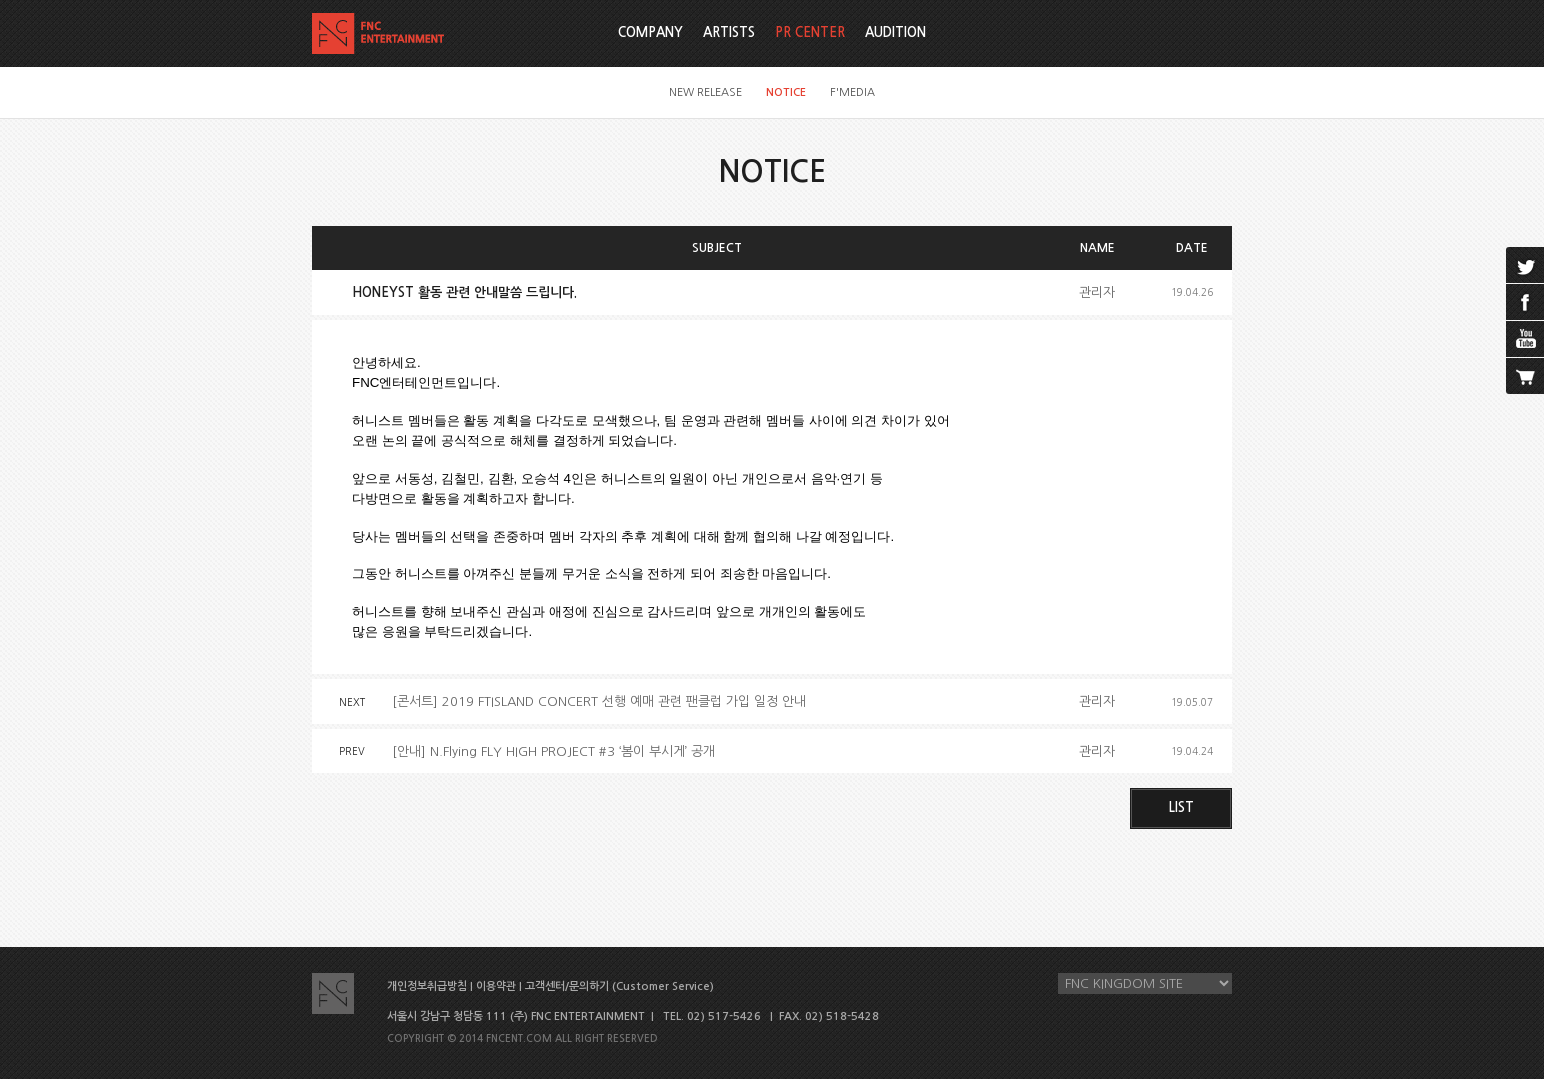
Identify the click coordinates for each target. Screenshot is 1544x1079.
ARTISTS (729, 32)
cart (1525, 376)
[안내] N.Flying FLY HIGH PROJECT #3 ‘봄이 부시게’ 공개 (553, 751)
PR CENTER (810, 32)
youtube (1525, 339)
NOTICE (786, 92)
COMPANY (650, 32)
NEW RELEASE (705, 92)
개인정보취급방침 (427, 986)
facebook (1525, 302)
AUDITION (895, 32)
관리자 (1097, 292)
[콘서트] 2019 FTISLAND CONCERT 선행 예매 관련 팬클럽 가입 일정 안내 (599, 701)
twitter (1525, 265)
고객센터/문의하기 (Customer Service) (619, 986)
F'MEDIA (852, 92)
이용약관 (496, 986)
